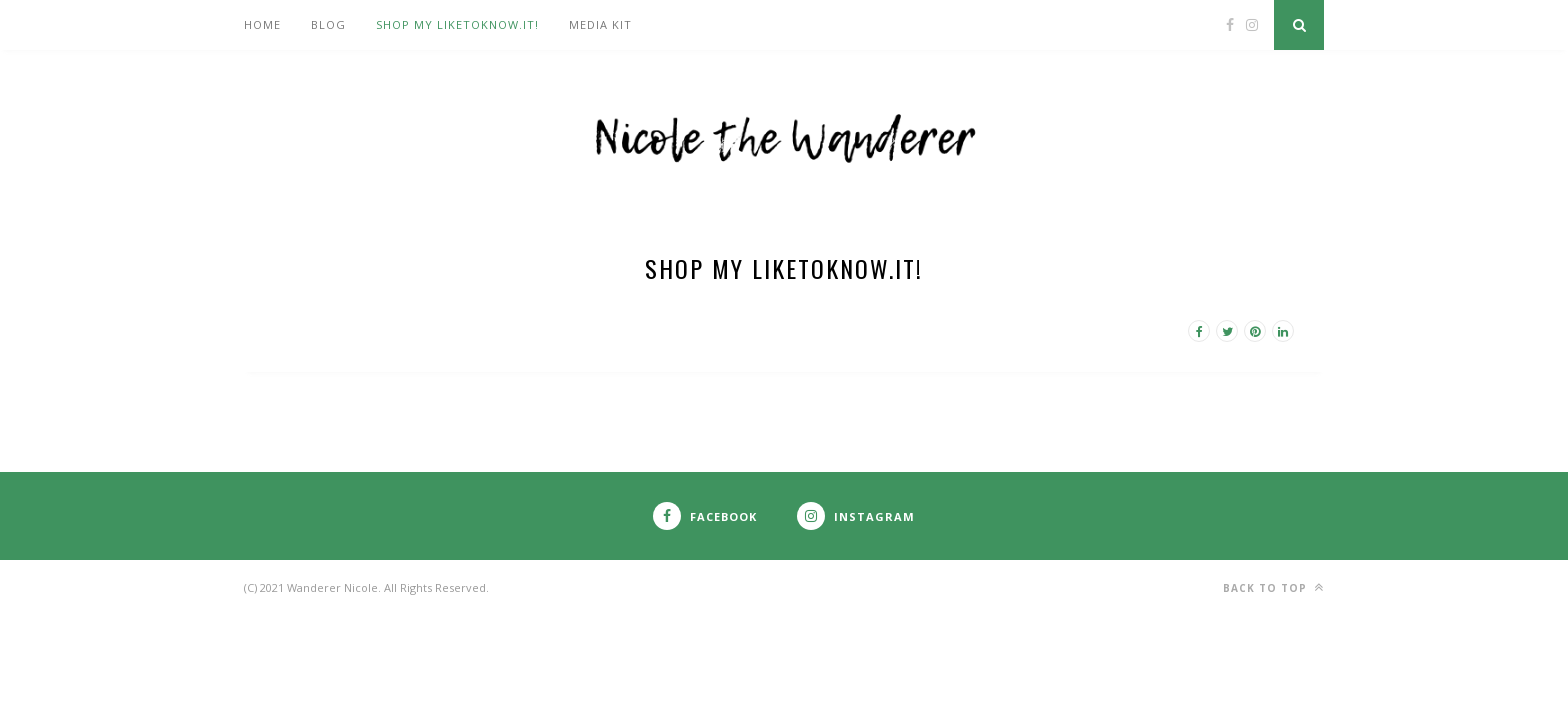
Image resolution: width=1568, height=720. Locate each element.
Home (262, 24)
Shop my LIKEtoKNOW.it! (457, 24)
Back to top (1273, 587)
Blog (328, 24)
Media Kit (600, 24)
